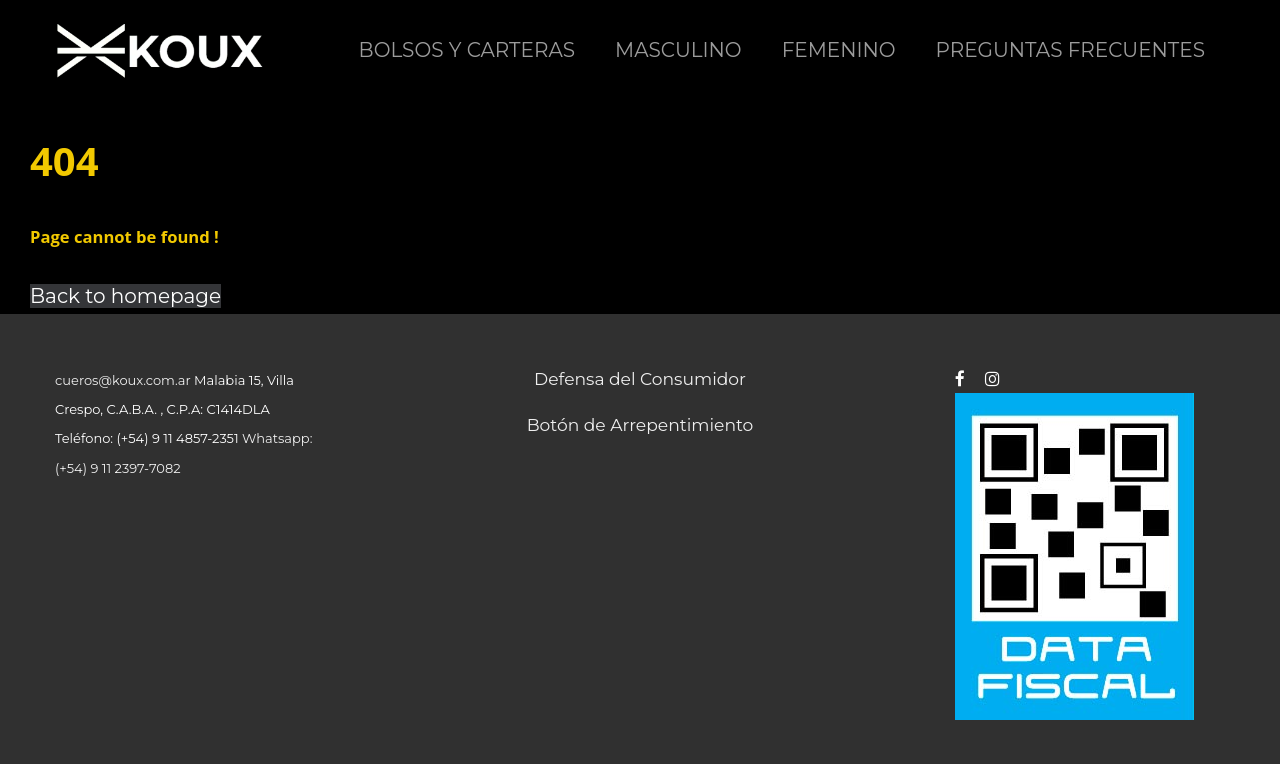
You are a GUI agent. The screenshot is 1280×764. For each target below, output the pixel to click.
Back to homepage (125, 296)
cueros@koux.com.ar (123, 380)
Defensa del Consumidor (640, 378)
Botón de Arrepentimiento (640, 424)
